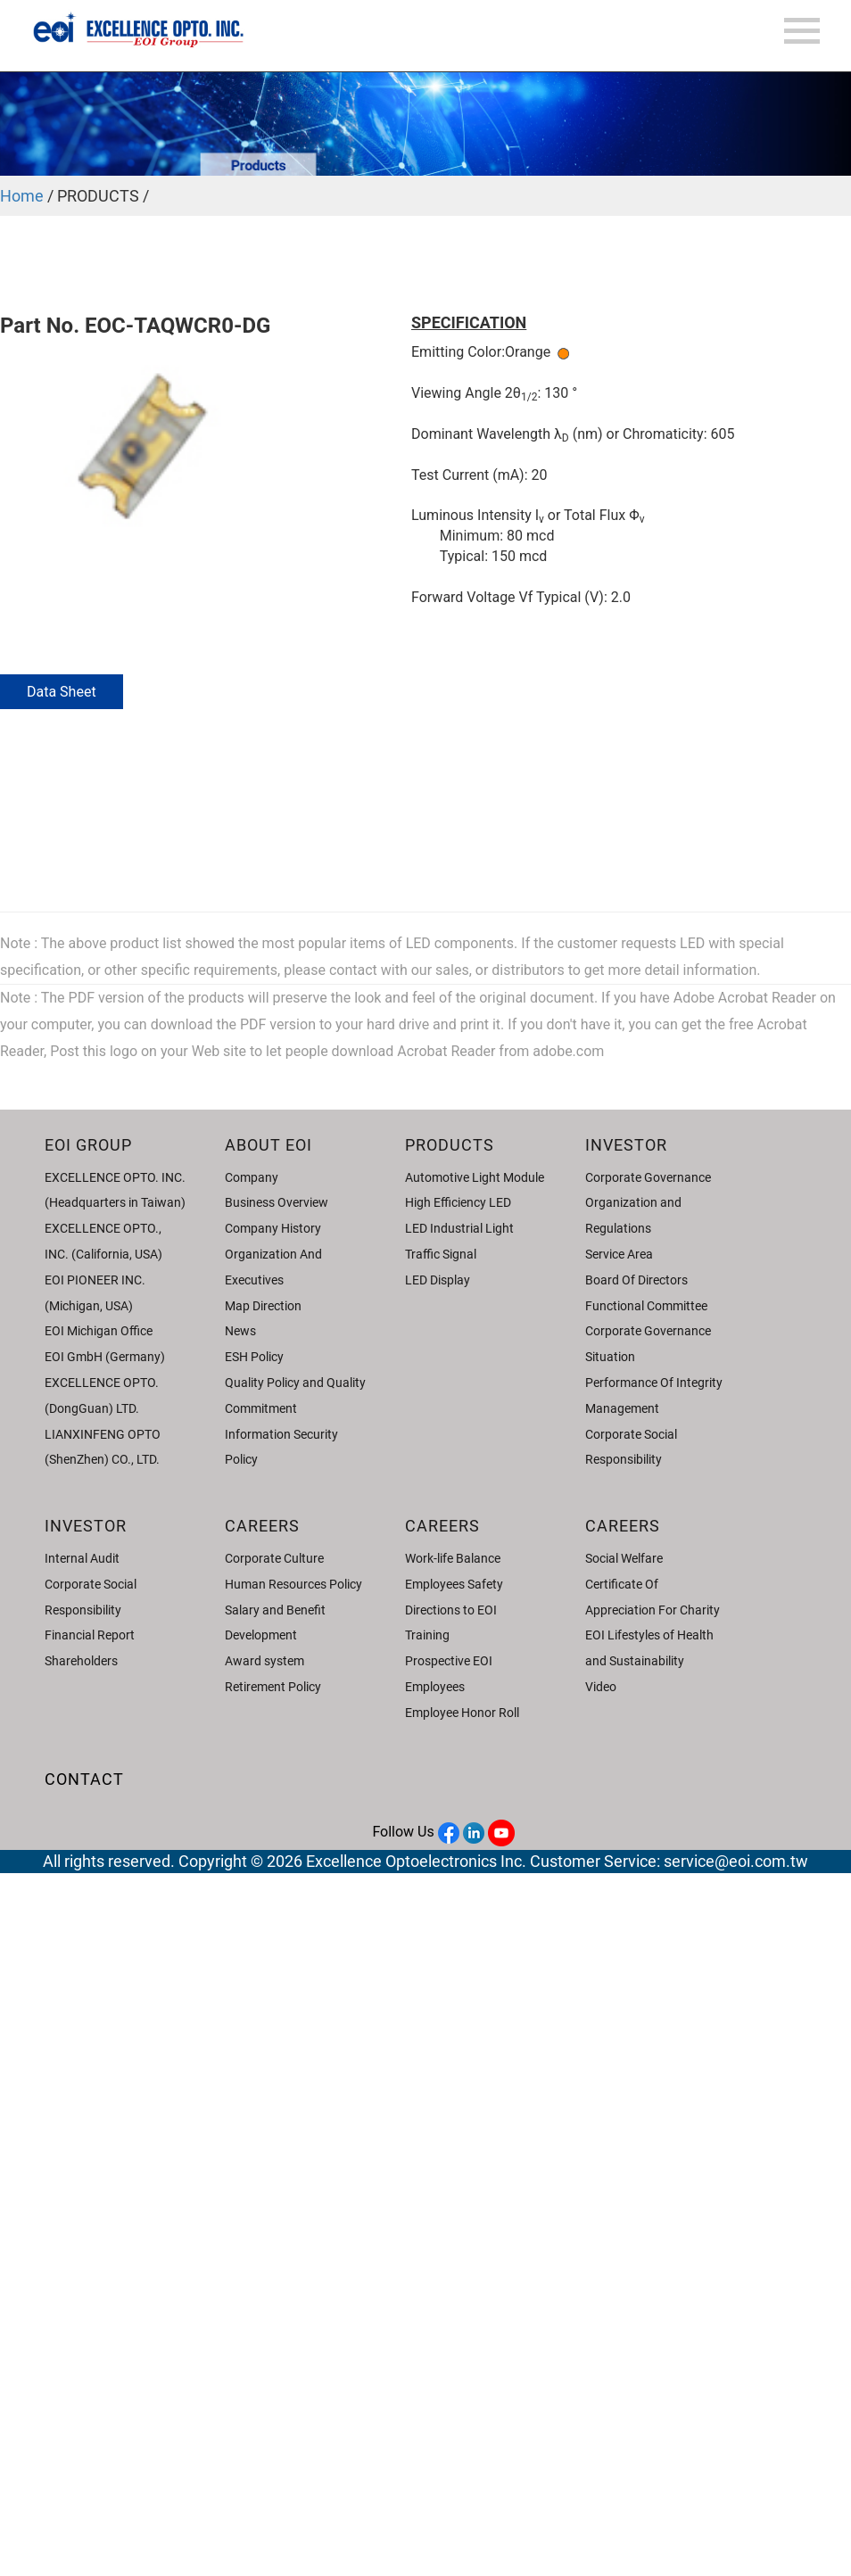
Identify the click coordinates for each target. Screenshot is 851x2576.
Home (22, 195)
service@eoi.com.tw (736, 1861)
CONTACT (84, 1779)
